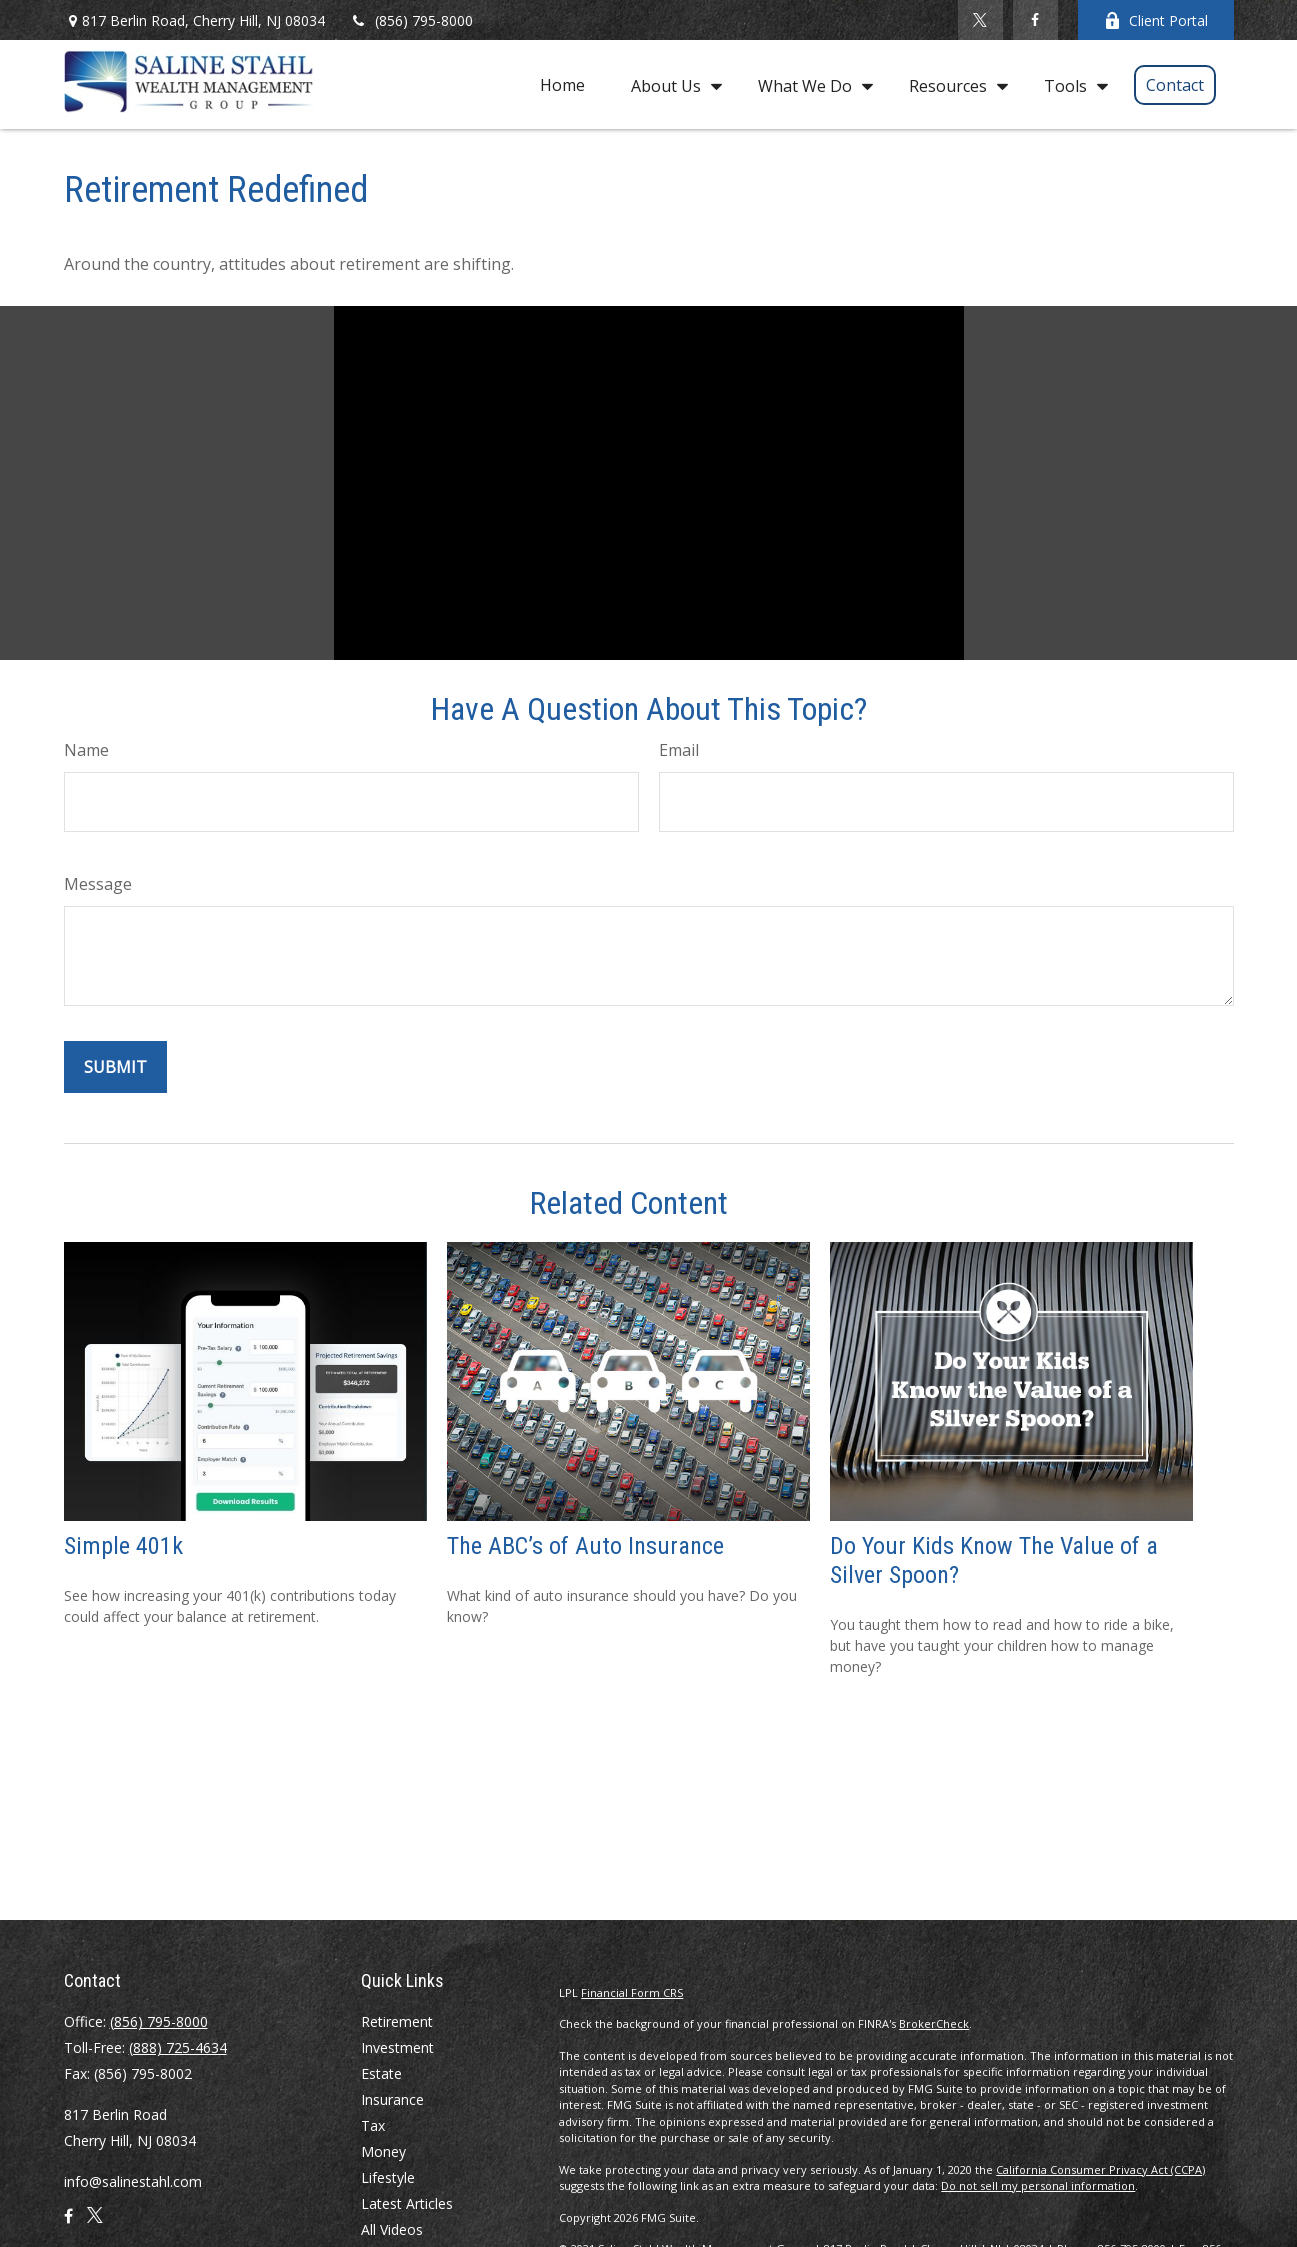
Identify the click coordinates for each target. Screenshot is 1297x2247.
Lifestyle (388, 2177)
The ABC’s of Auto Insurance (585, 1546)
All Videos (392, 2229)
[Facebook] (1035, 20)
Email (679, 750)
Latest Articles (407, 2203)
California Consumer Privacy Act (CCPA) (1100, 2169)
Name (86, 750)
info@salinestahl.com (133, 2181)
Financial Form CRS (632, 1992)
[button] (562, 84)
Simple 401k (123, 1546)
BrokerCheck (934, 2023)
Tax (373, 2125)
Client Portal (1156, 20)
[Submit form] (115, 1067)
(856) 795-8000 (411, 20)
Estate (381, 2073)
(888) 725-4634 (178, 2047)
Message (98, 884)
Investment (397, 2047)
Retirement (397, 2021)
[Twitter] (980, 20)
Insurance (392, 2099)
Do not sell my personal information (1038, 2185)
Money (383, 2151)
